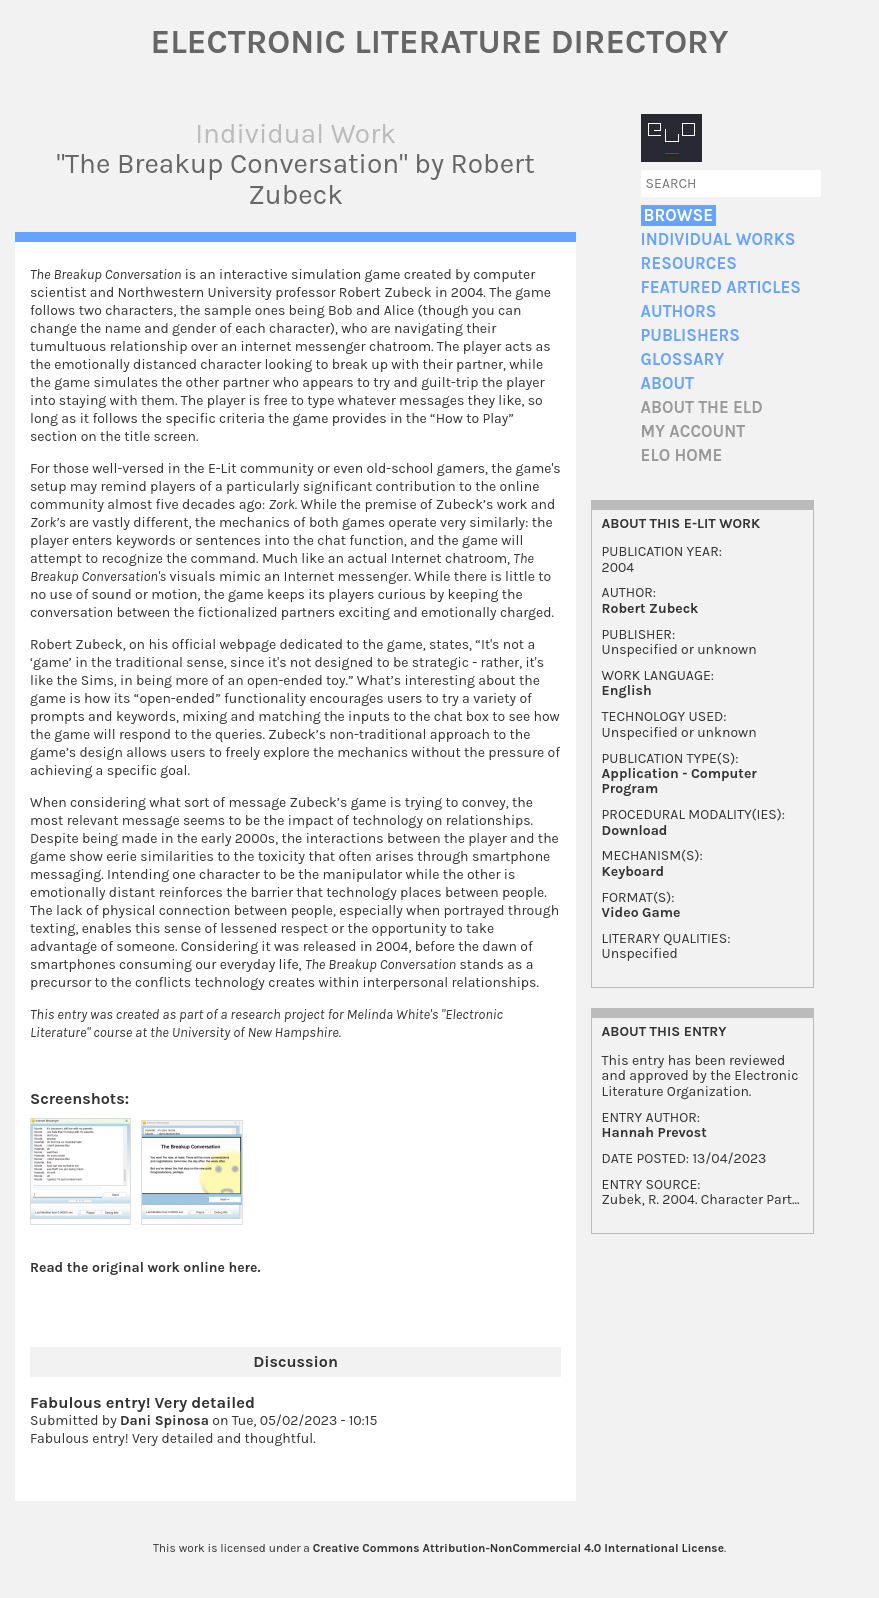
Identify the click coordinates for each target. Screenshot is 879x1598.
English (627, 690)
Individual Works (718, 239)
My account (693, 431)
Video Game (641, 912)
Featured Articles (721, 287)
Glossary (683, 359)
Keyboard (633, 871)
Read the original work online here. (145, 1267)
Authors (679, 311)
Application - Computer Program (679, 781)
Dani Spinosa (164, 1420)
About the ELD (702, 407)
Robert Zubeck (650, 608)
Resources (689, 263)
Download (635, 830)
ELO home (682, 455)
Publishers (690, 335)
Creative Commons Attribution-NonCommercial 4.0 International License (518, 1548)
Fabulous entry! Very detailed (142, 1402)
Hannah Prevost (654, 1132)
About (667, 383)
